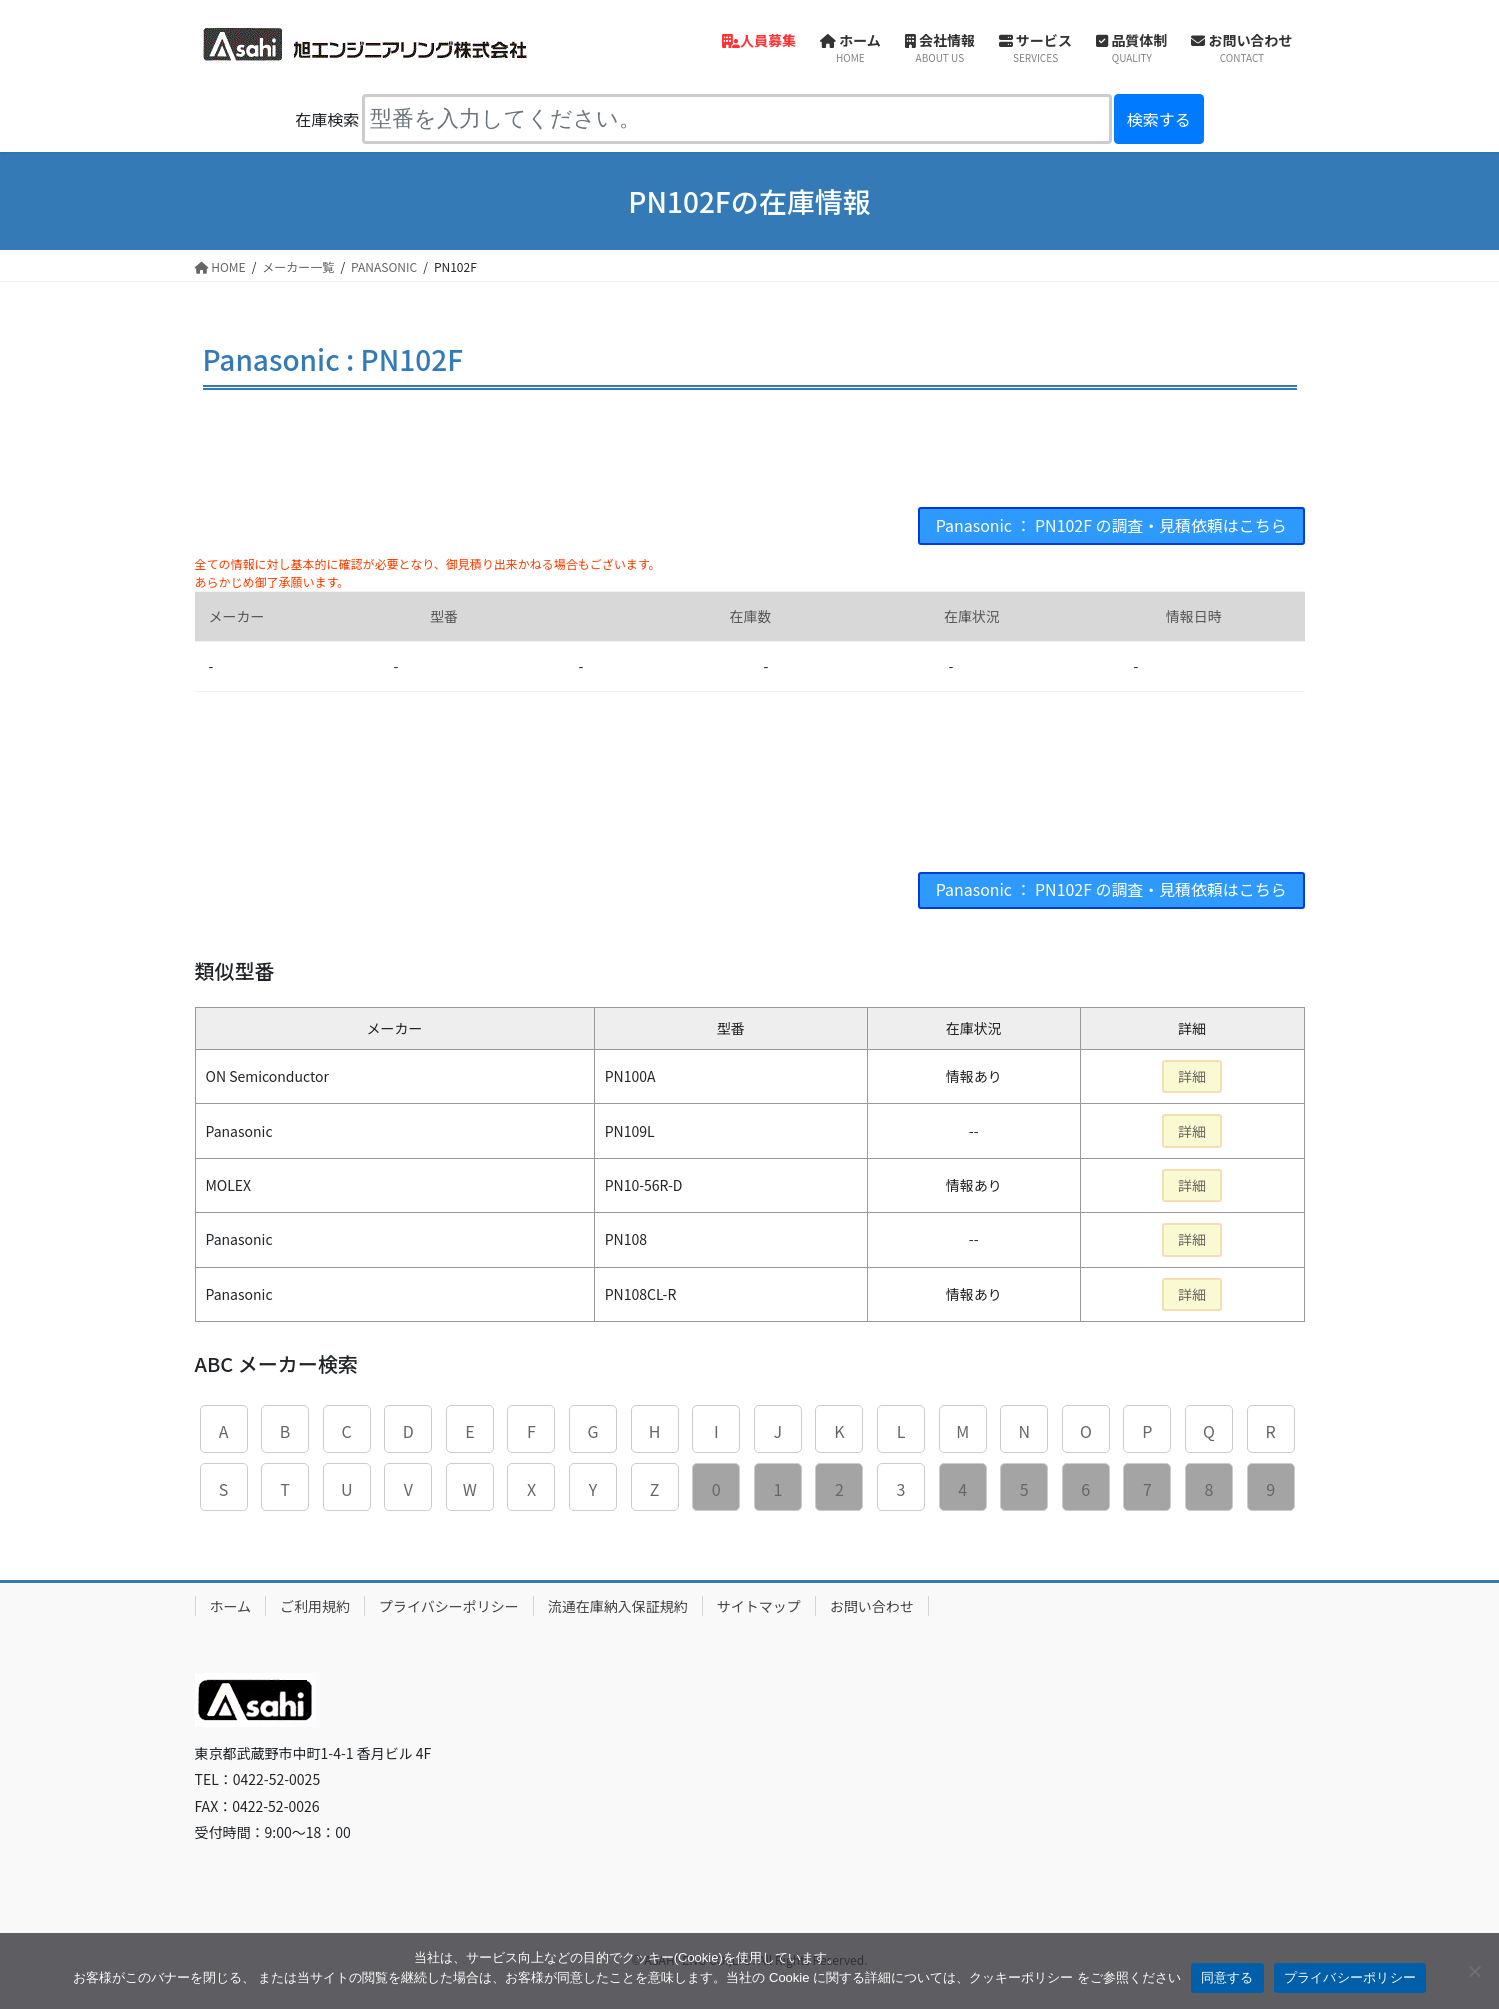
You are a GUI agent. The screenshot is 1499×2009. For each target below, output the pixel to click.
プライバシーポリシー (449, 1606)
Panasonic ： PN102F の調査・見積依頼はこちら (1110, 526)
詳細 (1192, 1077)
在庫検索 (327, 119)
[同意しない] (1474, 1971)
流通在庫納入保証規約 (618, 1606)
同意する (1227, 1977)
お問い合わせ (872, 1606)
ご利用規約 (315, 1606)
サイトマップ (759, 1606)
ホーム (231, 1606)
